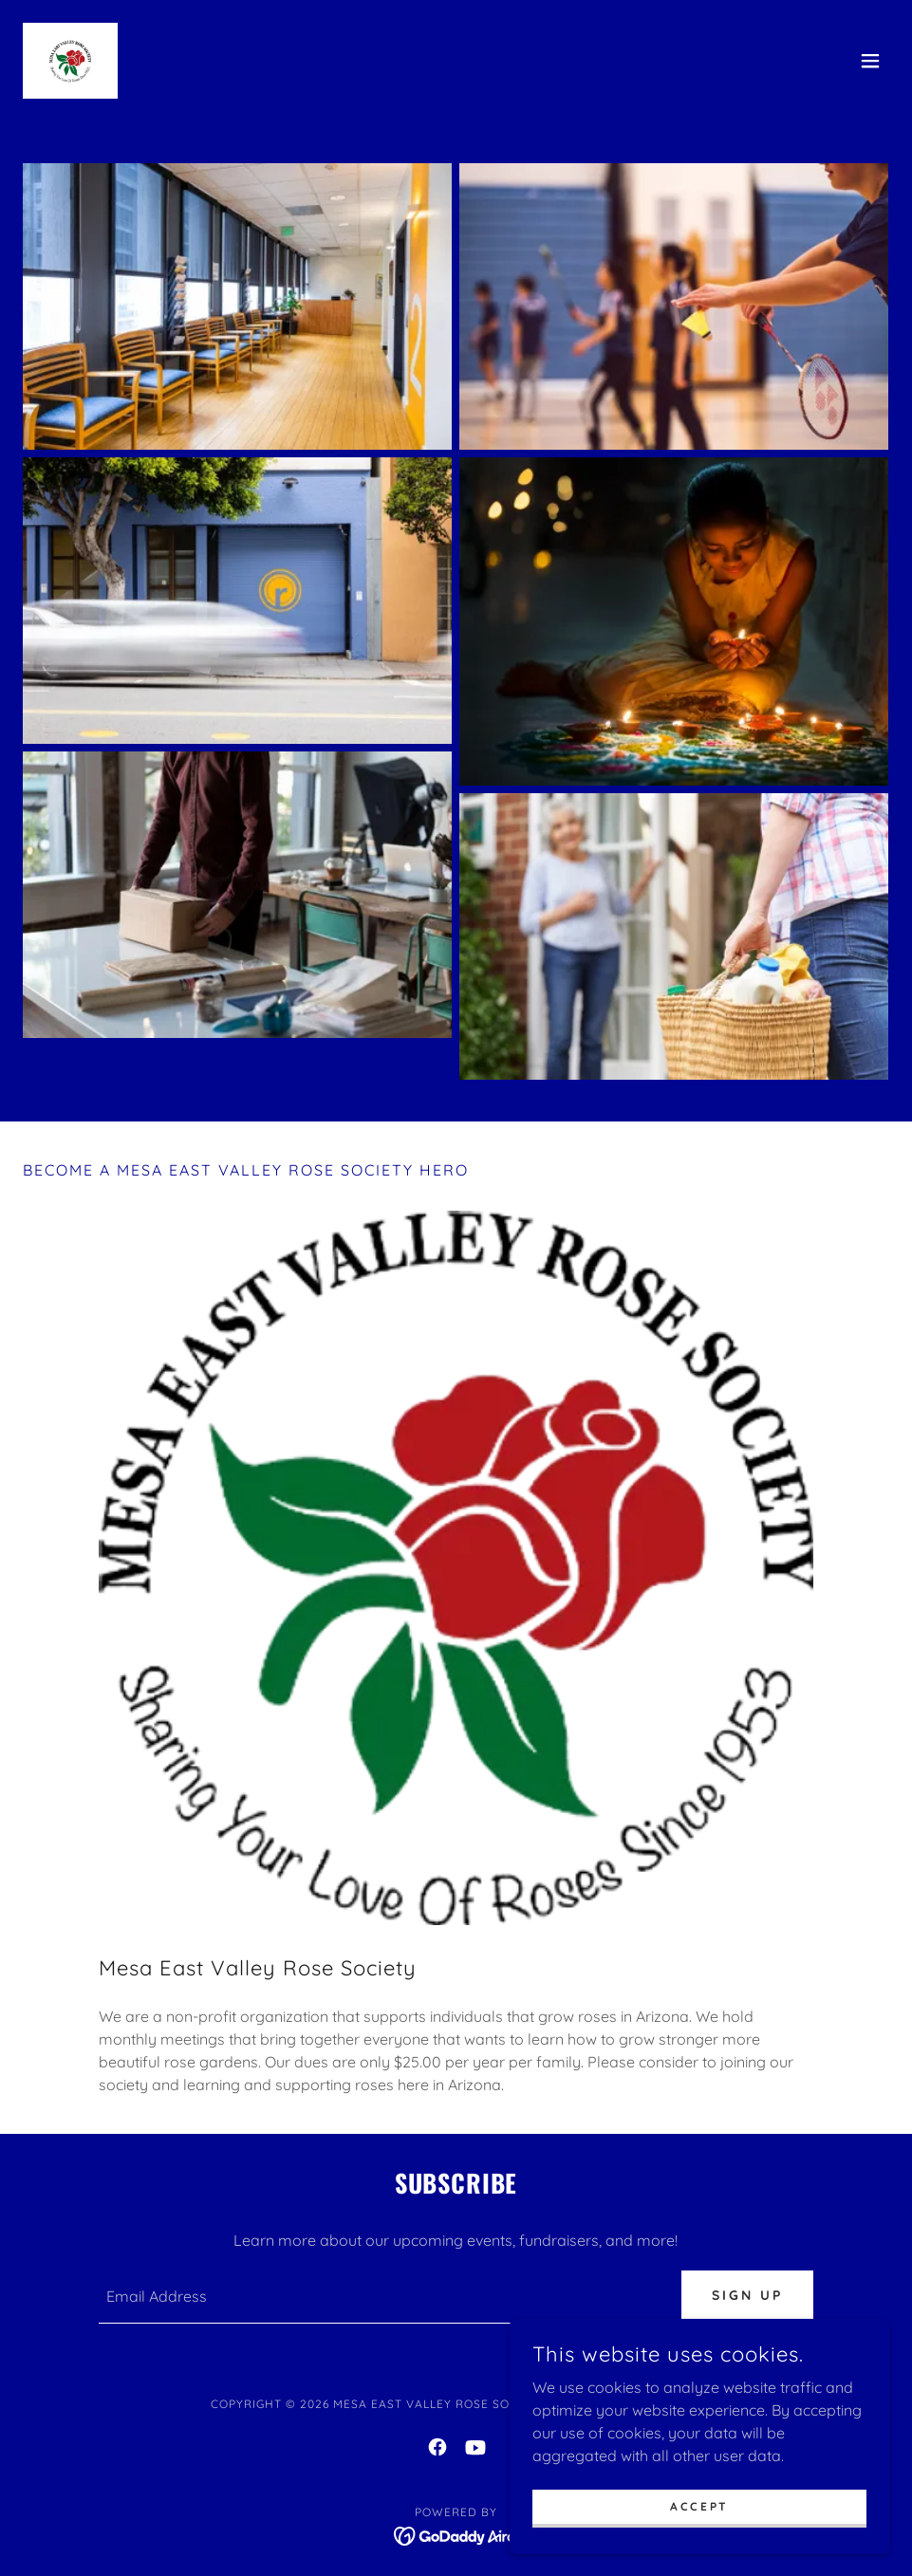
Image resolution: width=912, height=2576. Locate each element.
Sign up (747, 2295)
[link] (70, 61)
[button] (870, 61)
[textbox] (379, 2297)
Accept (699, 2506)
